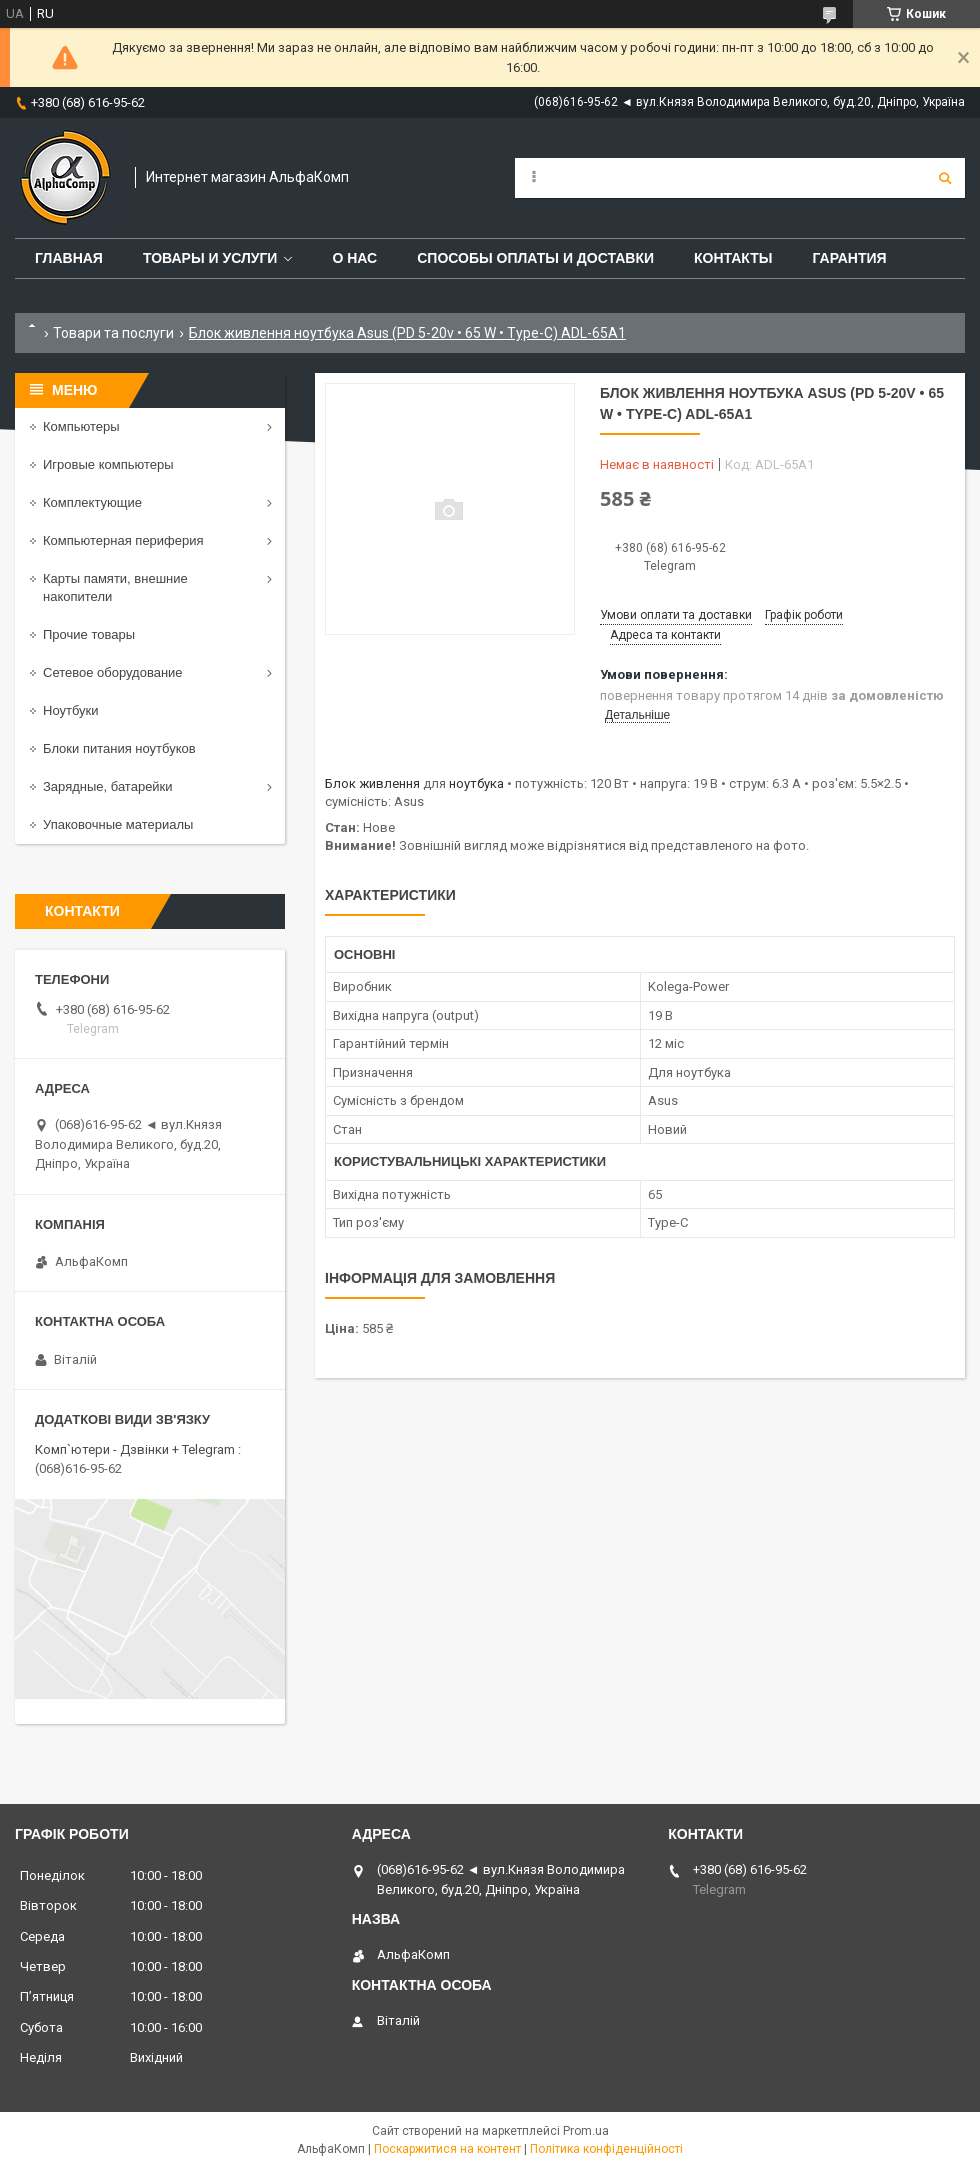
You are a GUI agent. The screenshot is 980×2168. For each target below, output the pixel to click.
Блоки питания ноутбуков (119, 748)
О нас (354, 258)
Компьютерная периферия (123, 540)
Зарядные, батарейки (108, 786)
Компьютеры (81, 426)
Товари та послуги (113, 333)
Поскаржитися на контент (447, 2149)
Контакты (733, 258)
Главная (69, 258)
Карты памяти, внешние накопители (115, 587)
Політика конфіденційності (606, 2149)
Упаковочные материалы (118, 824)
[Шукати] (945, 178)
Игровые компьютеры (108, 464)
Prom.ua (586, 2131)
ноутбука (476, 783)
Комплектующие (92, 502)
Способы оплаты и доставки (535, 258)
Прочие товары (89, 634)
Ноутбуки (71, 710)
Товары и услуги (210, 258)
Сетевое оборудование (113, 672)
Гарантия (849, 258)
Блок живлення (372, 783)
